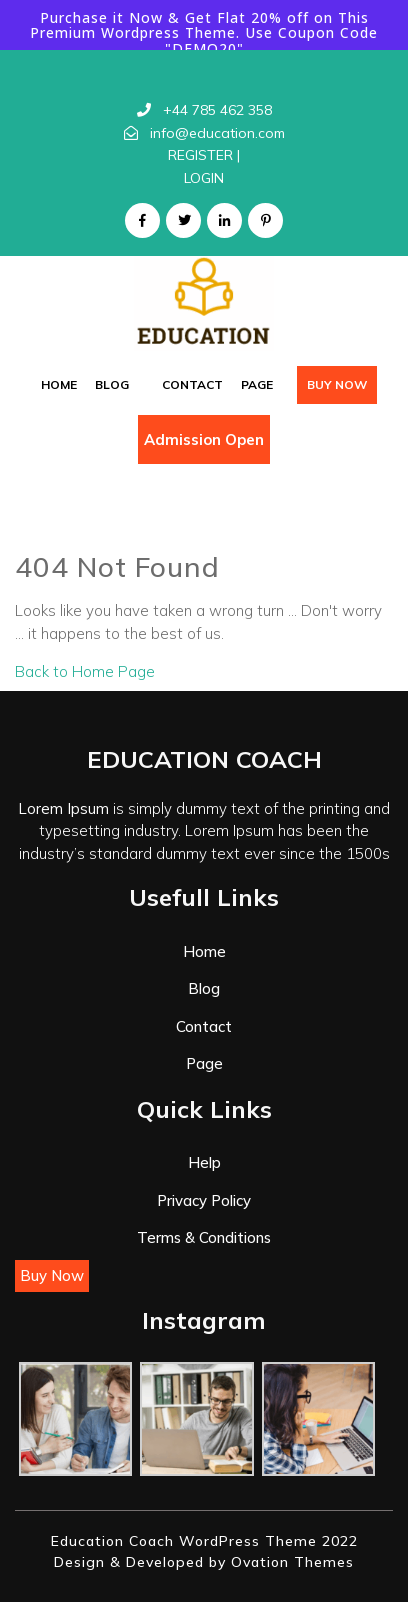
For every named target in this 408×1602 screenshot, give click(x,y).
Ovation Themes (290, 1562)
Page (257, 384)
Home (59, 384)
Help (204, 1162)
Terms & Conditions (204, 1237)
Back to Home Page (85, 671)
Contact (192, 384)
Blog (112, 384)
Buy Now (337, 384)
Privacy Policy (204, 1200)
